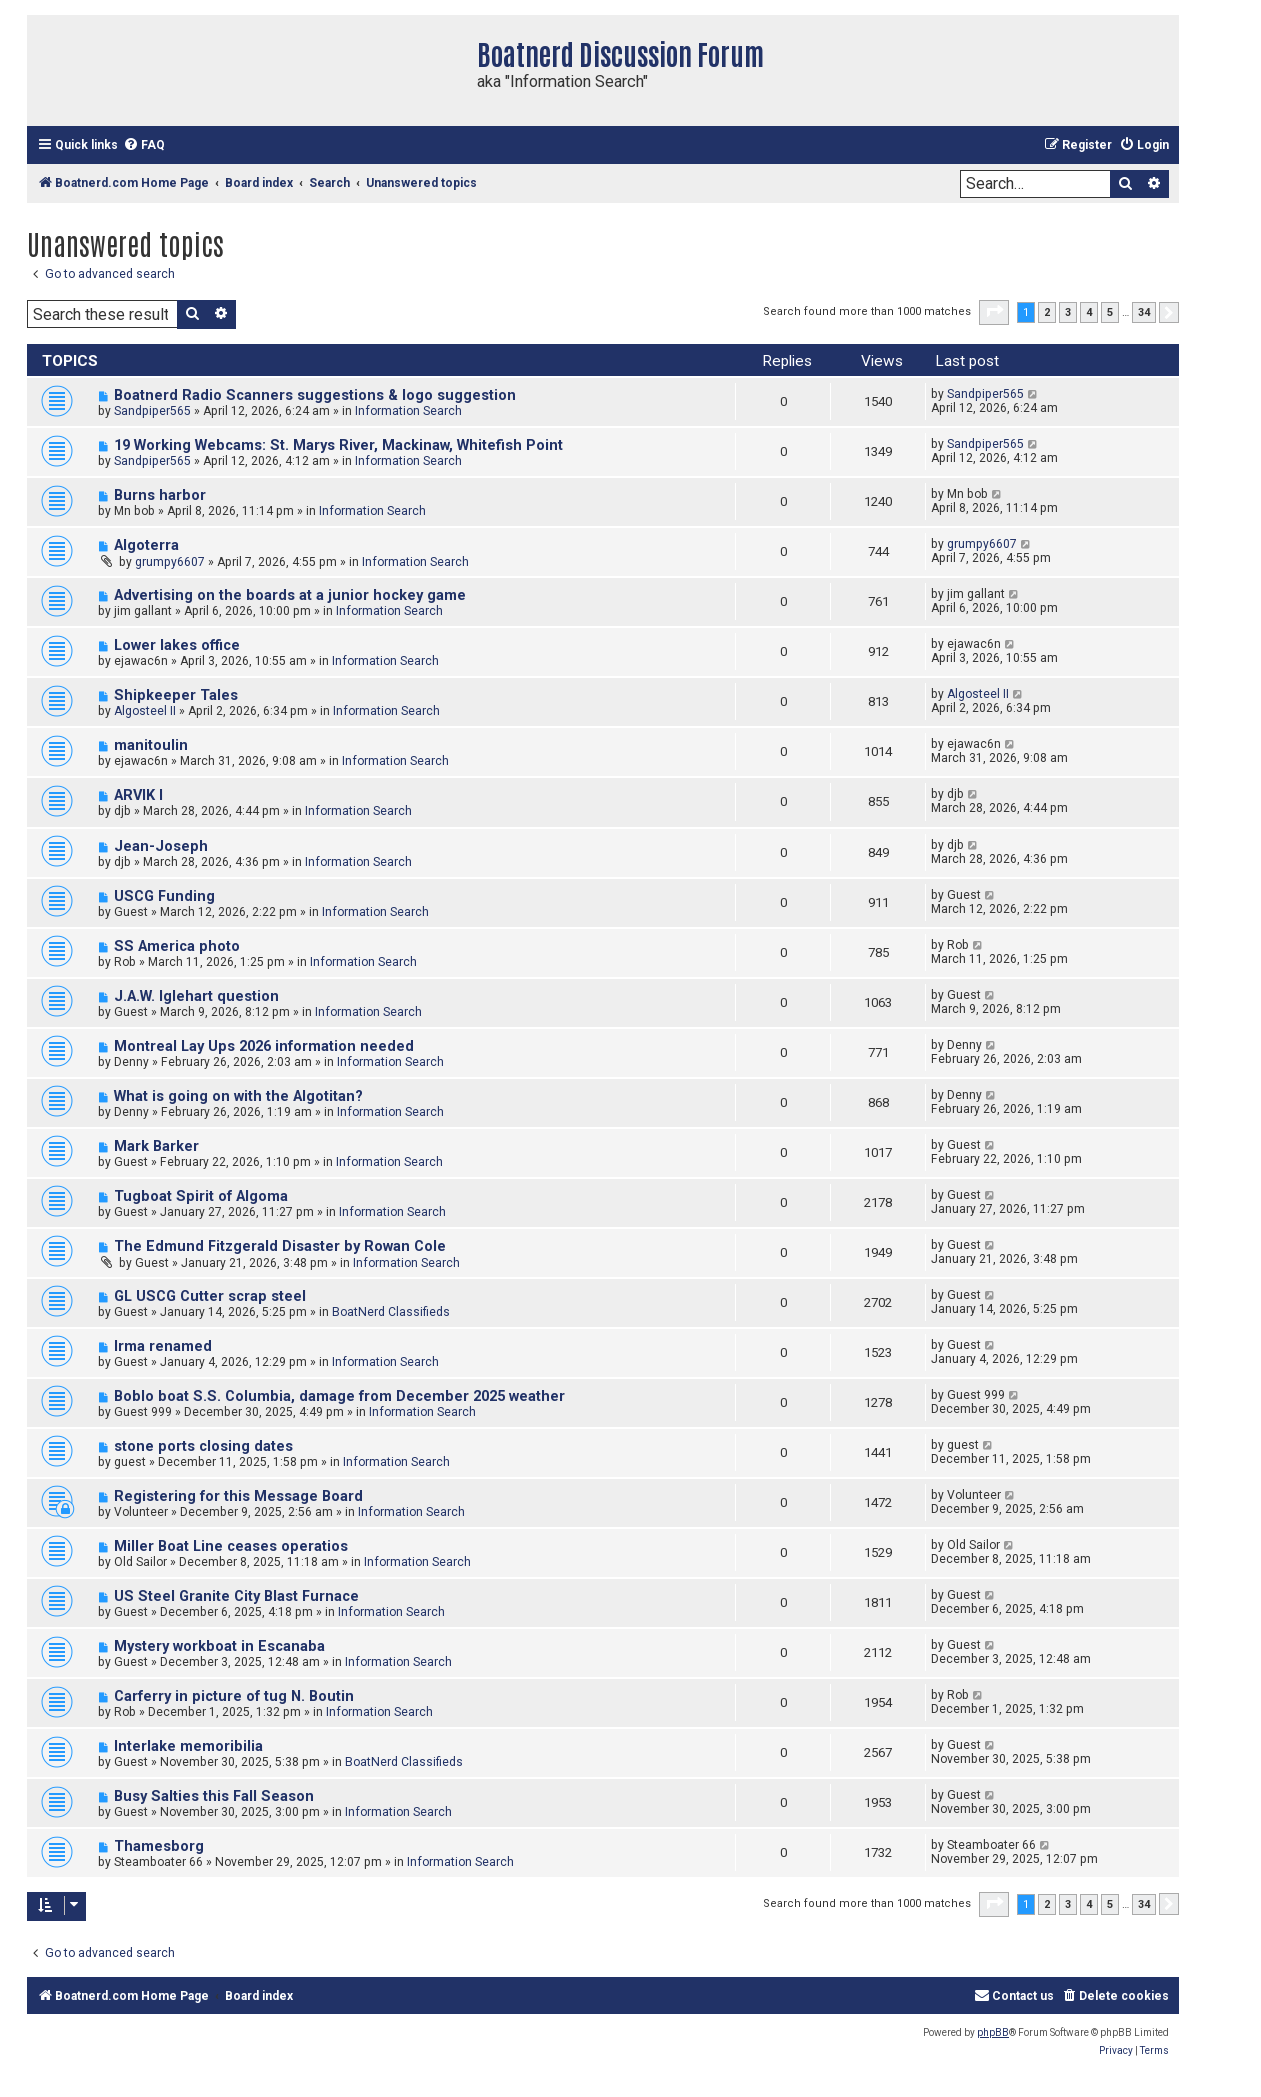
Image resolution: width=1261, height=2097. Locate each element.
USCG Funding (164, 896)
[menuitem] (144, 145)
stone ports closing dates (203, 1446)
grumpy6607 (170, 562)
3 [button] (1068, 312)
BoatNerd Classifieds (391, 1312)
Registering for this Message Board (238, 1496)
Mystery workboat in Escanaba (219, 1646)
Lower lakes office (177, 645)
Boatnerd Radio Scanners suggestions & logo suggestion (315, 395)
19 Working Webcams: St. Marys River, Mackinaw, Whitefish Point (338, 445)
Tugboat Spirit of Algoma (201, 1196)
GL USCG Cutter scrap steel (210, 1296)
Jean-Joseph (161, 846)
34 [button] (1144, 312)
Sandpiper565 (152, 411)
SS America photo (177, 946)
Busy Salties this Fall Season (214, 1796)
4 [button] (1089, 312)
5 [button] (1110, 312)
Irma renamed (163, 1346)
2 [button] (1047, 312)
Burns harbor (160, 495)
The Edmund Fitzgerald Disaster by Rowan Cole (280, 1246)
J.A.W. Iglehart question (196, 996)
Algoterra (146, 545)
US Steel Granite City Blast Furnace (236, 1596)
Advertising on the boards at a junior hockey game (290, 595)
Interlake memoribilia (188, 1746)
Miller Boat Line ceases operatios (231, 1546)
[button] (994, 312)
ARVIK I (138, 795)
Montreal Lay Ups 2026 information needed (264, 1046)
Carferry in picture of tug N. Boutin (234, 1696)
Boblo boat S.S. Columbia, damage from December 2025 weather (339, 1396)
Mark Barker (156, 1146)
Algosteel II (145, 711)
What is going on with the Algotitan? (238, 1096)
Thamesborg (159, 1846)
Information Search (408, 411)
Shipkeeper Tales (176, 695)
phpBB (993, 2032)
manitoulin (151, 745)
